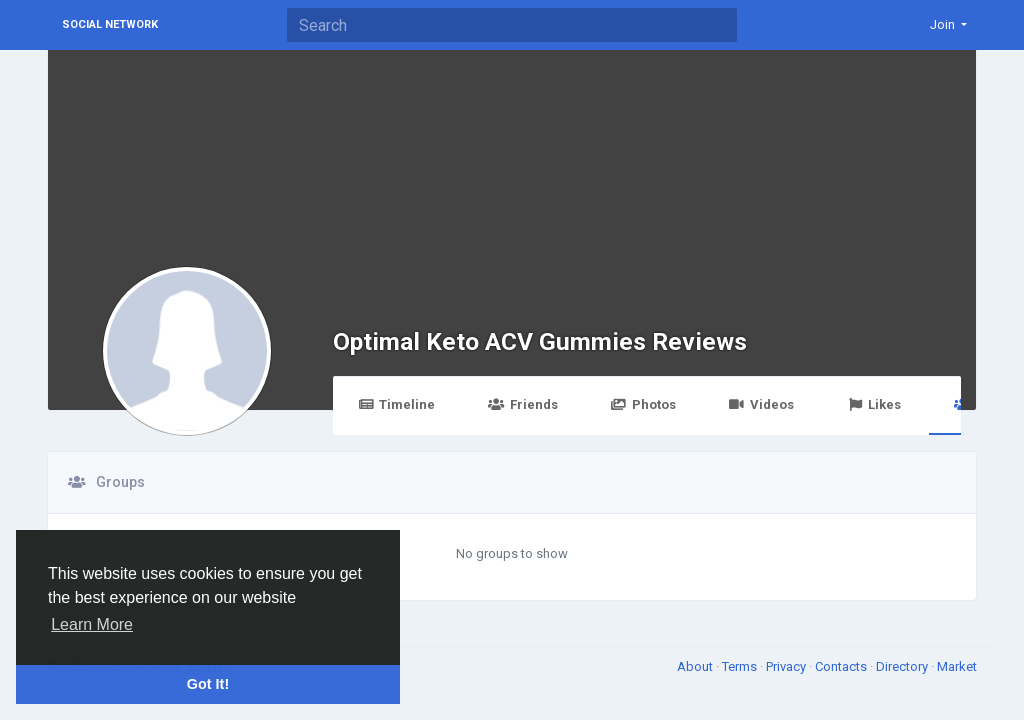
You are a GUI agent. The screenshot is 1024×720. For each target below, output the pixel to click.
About (696, 666)
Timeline (396, 404)
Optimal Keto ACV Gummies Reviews (540, 341)
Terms (741, 666)
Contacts (842, 666)
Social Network (110, 24)
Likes (874, 404)
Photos (643, 404)
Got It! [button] (208, 684)
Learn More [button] (92, 624)
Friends (522, 404)
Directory (903, 666)
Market (957, 666)
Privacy (787, 666)
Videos (761, 404)
